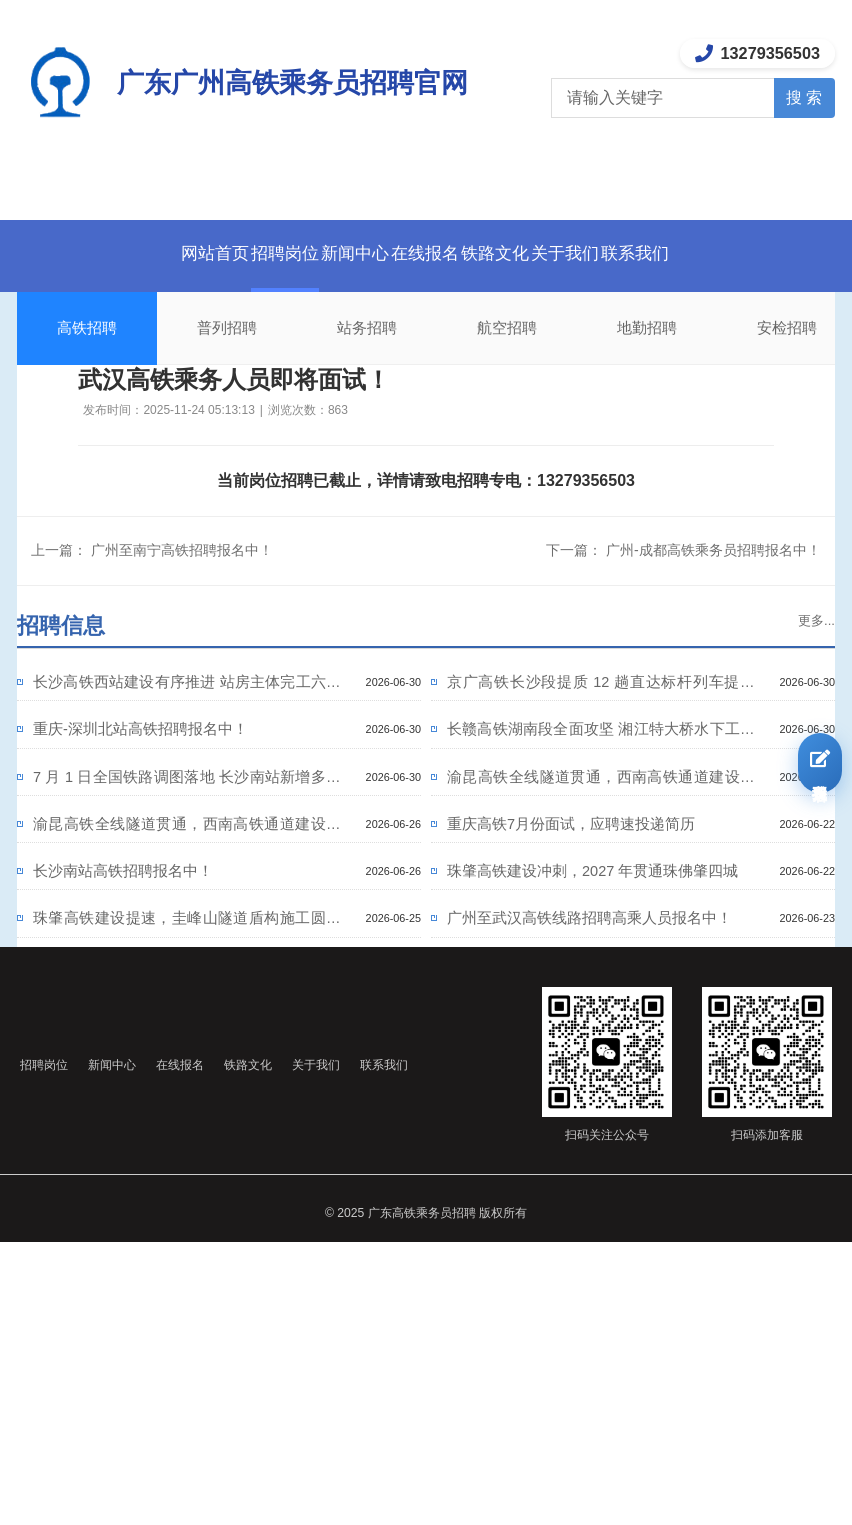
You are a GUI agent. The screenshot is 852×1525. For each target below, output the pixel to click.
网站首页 (131, 253)
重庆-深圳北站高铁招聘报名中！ (176, 748)
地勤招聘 (647, 328)
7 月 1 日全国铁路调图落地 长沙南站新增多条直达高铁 (187, 815)
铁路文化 (523, 253)
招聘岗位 (229, 253)
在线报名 (425, 253)
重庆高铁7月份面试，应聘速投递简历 (601, 874)
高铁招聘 (87, 328)
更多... (809, 621)
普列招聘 (227, 328)
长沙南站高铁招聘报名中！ (153, 927)
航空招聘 (507, 328)
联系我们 (719, 253)
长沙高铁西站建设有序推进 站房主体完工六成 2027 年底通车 (187, 695)
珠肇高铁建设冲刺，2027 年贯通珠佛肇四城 (601, 934)
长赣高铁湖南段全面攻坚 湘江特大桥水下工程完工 (601, 755)
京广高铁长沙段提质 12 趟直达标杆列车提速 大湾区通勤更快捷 (601, 695)
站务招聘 (367, 328)
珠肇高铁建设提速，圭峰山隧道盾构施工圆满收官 (187, 994)
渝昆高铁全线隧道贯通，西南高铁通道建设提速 (601, 815)
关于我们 (621, 253)
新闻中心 (327, 253)
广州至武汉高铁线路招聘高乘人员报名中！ (601, 994)
